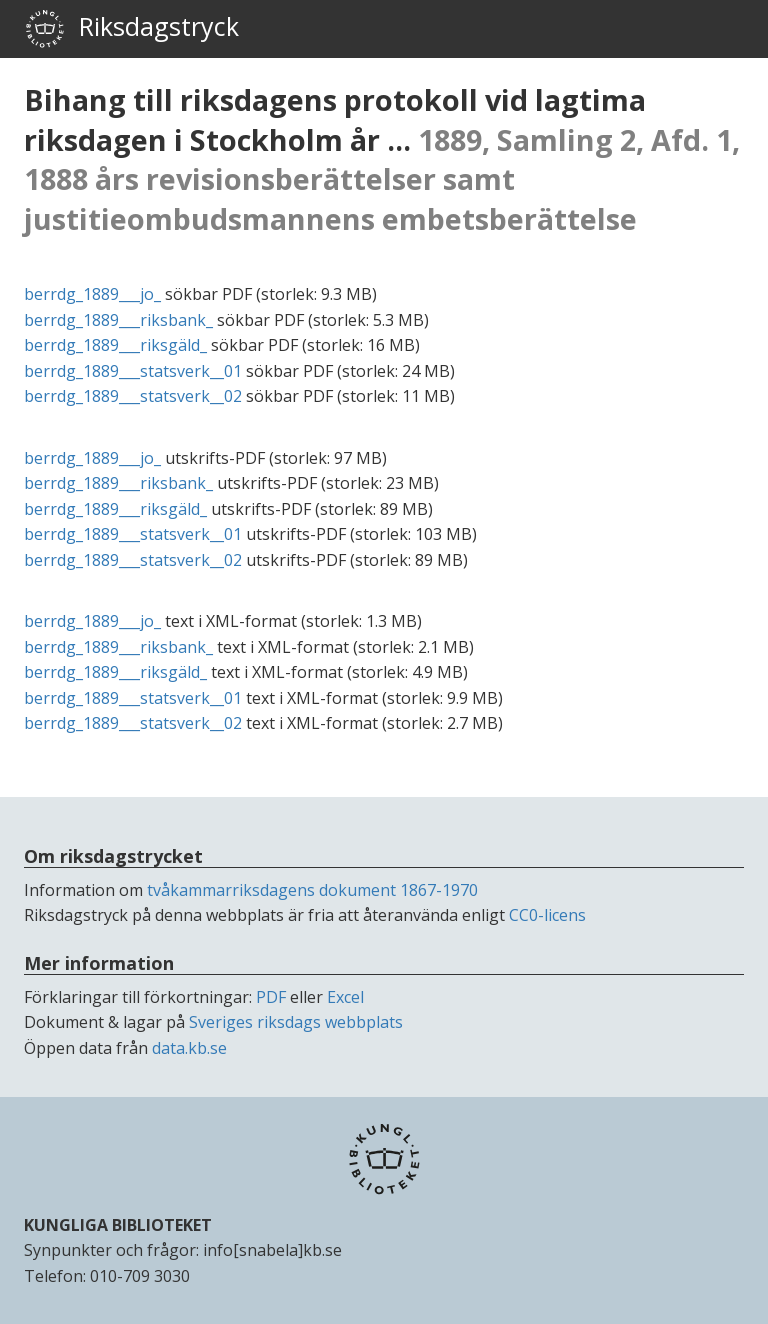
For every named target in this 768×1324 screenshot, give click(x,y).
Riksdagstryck (132, 29)
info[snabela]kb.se (272, 1250)
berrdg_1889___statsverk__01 (133, 371)
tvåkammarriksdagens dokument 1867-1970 (312, 890)
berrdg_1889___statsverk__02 (133, 396)
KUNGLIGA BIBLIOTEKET (118, 1225)
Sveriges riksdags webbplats (296, 1022)
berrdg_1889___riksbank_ (118, 320)
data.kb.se (189, 1048)
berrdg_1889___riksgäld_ (115, 345)
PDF (271, 997)
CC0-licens (547, 915)
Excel (345, 997)
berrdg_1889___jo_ (92, 294)
